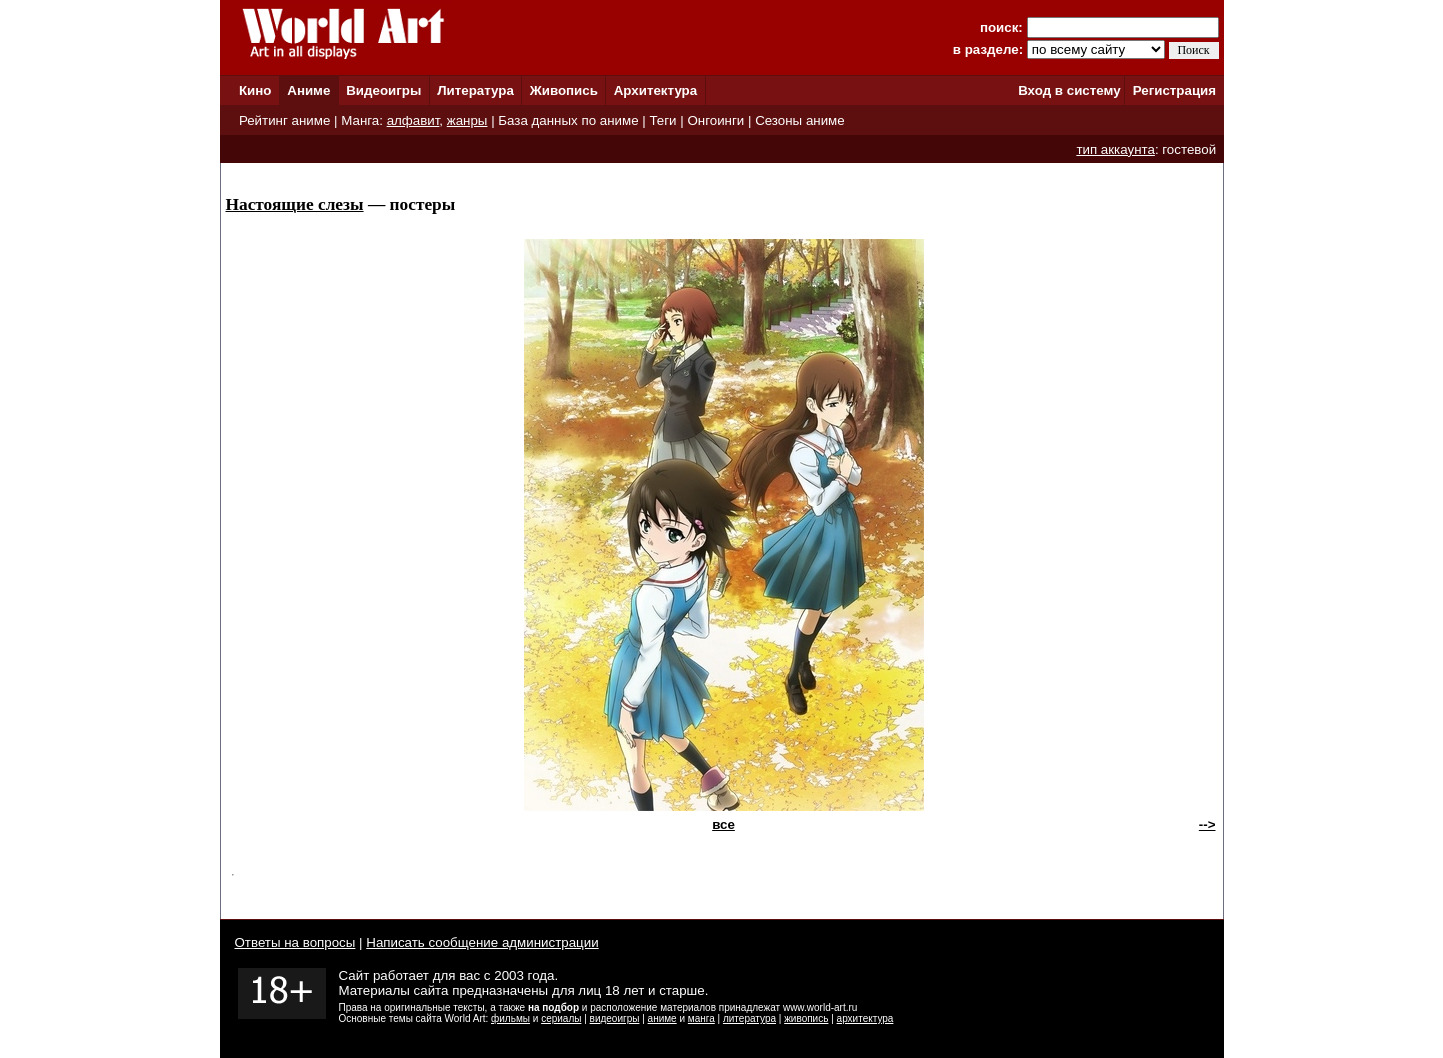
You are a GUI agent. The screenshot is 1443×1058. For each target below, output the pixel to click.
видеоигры (615, 1018)
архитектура (865, 1018)
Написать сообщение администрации (482, 942)
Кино (255, 90)
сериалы (561, 1018)
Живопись (564, 90)
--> (1207, 824)
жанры (467, 120)
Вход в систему (1069, 90)
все (723, 824)
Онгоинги (715, 120)
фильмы (510, 1018)
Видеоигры (383, 90)
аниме (662, 1018)
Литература (475, 90)
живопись (806, 1018)
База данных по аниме (568, 120)
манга (701, 1018)
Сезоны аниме (800, 120)
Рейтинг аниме (284, 120)
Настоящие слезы (295, 204)
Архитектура (655, 90)
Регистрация (1174, 90)
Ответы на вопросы (295, 942)
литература (749, 1018)
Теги (662, 120)
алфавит (413, 120)
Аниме (308, 90)
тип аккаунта (1115, 149)
